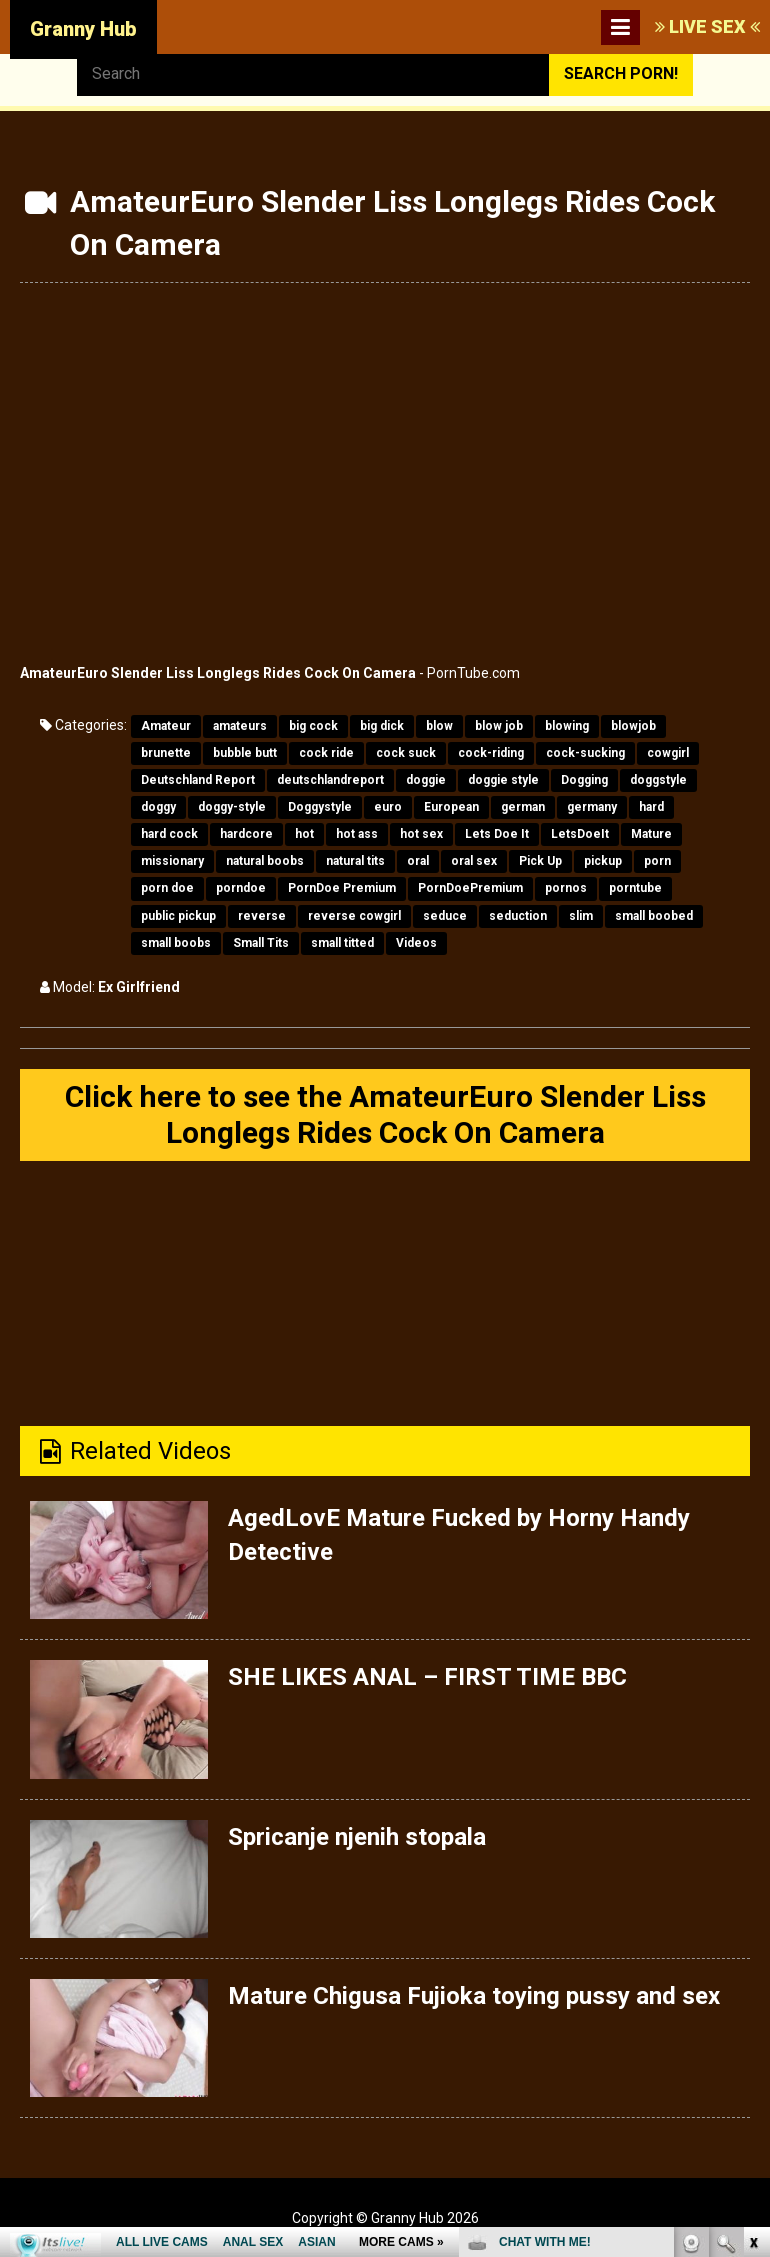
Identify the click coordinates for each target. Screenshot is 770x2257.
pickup (603, 861)
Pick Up (540, 861)
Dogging (584, 780)
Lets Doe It (497, 834)
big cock (313, 726)
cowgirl (668, 753)
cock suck (406, 753)
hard (651, 807)
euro (388, 807)
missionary (172, 861)
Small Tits (261, 943)
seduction (518, 916)
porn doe (167, 888)
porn (657, 861)
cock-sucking (585, 753)
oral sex (474, 861)
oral (418, 861)
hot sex (421, 834)
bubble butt (245, 753)
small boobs (176, 943)
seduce (445, 916)
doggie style (503, 780)
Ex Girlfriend (139, 987)
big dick (382, 726)
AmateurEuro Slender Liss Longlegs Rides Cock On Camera (218, 673)
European (451, 807)
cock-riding (491, 753)
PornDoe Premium (342, 888)
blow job (499, 726)
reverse (262, 916)
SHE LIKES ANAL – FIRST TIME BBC (427, 1677)
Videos (416, 943)
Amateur (166, 726)
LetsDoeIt (580, 834)
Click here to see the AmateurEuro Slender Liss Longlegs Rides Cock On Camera (385, 1114)
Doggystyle (320, 807)
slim (581, 916)
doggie (426, 780)
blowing (567, 726)
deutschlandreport (330, 780)
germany (592, 807)
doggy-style (232, 807)
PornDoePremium (470, 888)
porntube (635, 888)
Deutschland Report (198, 780)
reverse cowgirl (354, 916)
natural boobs (265, 861)
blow (439, 726)
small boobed (654, 916)
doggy (158, 807)
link (752, 1944)
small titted (342, 943)
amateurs (240, 726)
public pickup (178, 916)
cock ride (326, 753)
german (523, 807)
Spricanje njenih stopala (357, 1837)
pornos (566, 888)
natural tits (355, 861)
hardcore (246, 834)
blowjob (633, 726)
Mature (651, 834)
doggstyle (658, 780)
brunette (166, 753)
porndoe (241, 888)
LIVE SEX (707, 26)
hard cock (169, 834)
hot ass (357, 834)
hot (304, 834)
